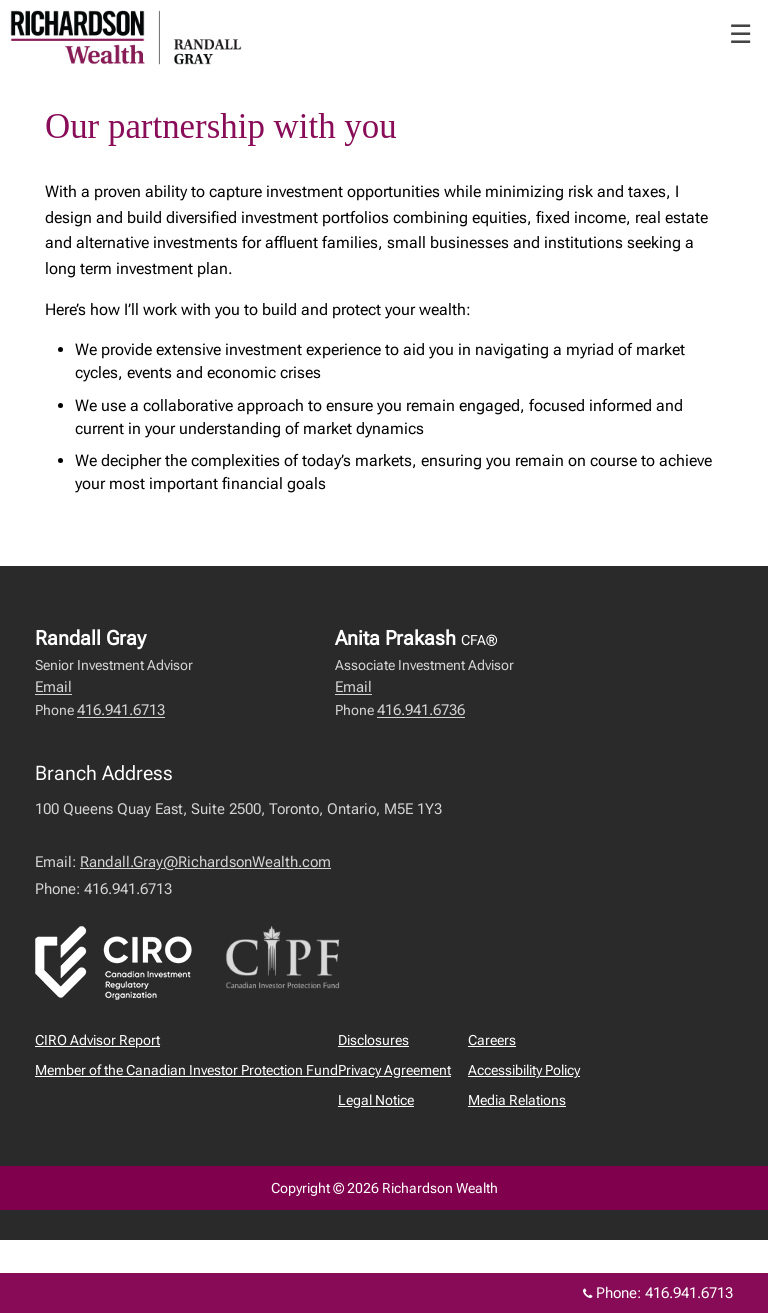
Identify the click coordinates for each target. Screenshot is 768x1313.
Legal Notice (376, 1100)
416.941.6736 (421, 710)
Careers (492, 1040)
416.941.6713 (121, 710)
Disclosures (373, 1040)
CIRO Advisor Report (97, 1040)
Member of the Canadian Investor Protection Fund (186, 1070)
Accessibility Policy (524, 1070)
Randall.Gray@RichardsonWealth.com (205, 862)
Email (53, 687)
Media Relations (517, 1100)
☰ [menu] (740, 34)
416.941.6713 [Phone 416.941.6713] (689, 1293)
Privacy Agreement (394, 1070)
